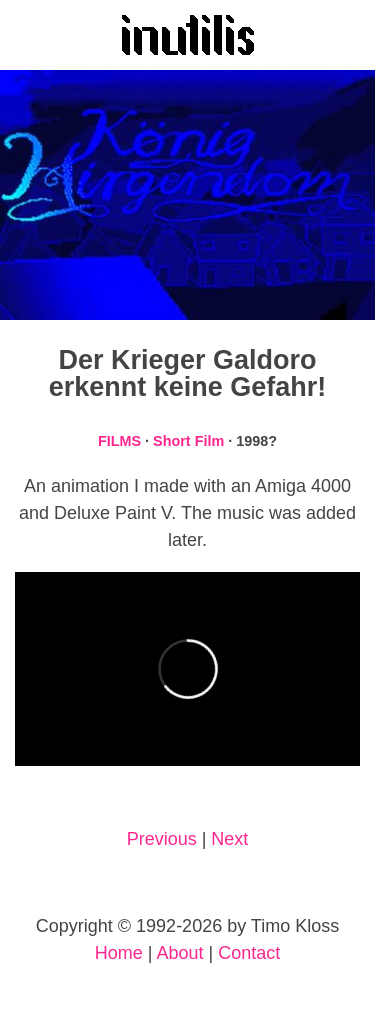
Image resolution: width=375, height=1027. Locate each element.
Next (229, 839)
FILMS (119, 441)
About (179, 953)
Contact (249, 953)
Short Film (188, 441)
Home (119, 953)
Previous (162, 839)
